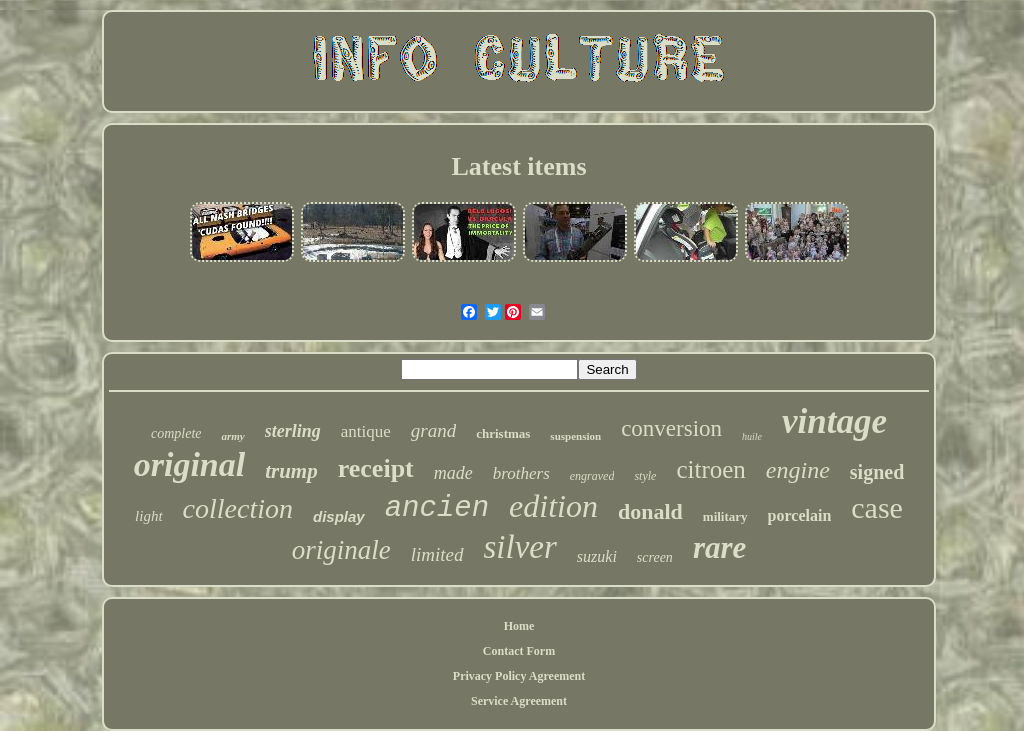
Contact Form (519, 651)
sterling (293, 431)
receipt (376, 468)
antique (366, 431)
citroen (710, 469)
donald (650, 511)
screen (655, 557)
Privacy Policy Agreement (519, 676)
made (453, 473)
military (725, 516)
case (877, 507)
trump (291, 471)
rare (719, 547)
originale (341, 550)
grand (433, 430)
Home (519, 626)
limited (437, 554)
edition (553, 506)
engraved (592, 476)
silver (520, 547)
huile (752, 436)
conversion (671, 428)
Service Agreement (519, 701)
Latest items (518, 166)
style (645, 476)
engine (798, 470)
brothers (521, 473)
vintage (834, 421)
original (189, 464)
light (149, 516)
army (232, 436)
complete (176, 433)
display (339, 516)
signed (877, 472)
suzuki (597, 556)
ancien (437, 508)
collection (238, 508)
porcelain (800, 515)
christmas (503, 433)
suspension (575, 436)
